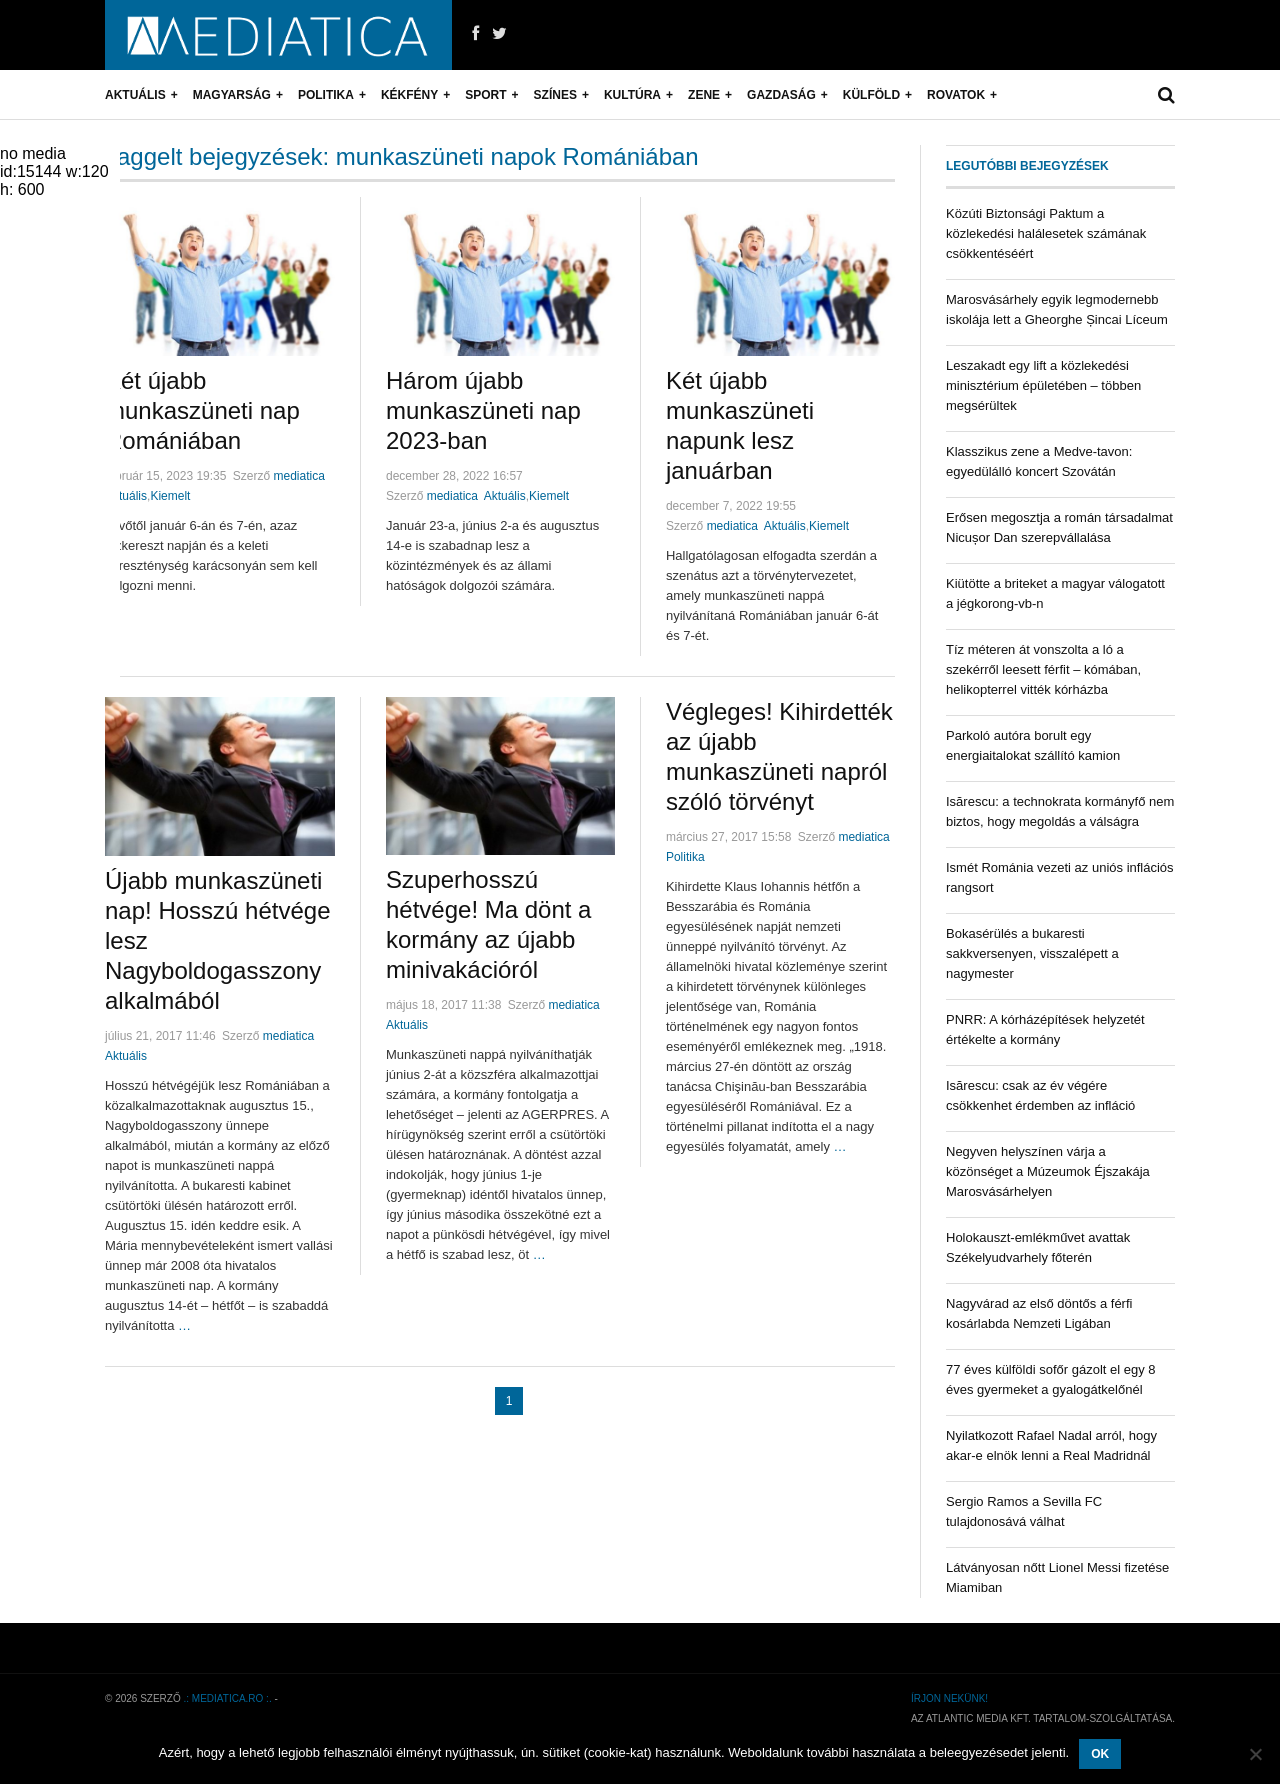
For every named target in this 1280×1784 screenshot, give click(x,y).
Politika (326, 95)
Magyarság (232, 95)
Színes (555, 95)
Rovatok (956, 95)
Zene (704, 95)
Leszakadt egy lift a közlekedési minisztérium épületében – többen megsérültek (1043, 385)
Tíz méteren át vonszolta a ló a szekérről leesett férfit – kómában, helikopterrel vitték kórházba (1043, 669)
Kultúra (632, 95)
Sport (485, 95)
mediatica (298, 476)
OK (1100, 1754)
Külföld (871, 95)
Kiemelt (170, 496)
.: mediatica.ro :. (228, 1698)
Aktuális (135, 95)
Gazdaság (781, 95)
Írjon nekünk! (949, 1698)
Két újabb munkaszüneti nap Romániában (202, 410)
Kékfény (409, 95)
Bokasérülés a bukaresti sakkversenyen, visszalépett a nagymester (1032, 953)
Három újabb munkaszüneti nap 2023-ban (483, 410)
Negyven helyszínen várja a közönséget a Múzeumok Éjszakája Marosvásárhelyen (1048, 1171)
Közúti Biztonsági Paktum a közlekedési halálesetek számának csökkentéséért (1046, 233)
